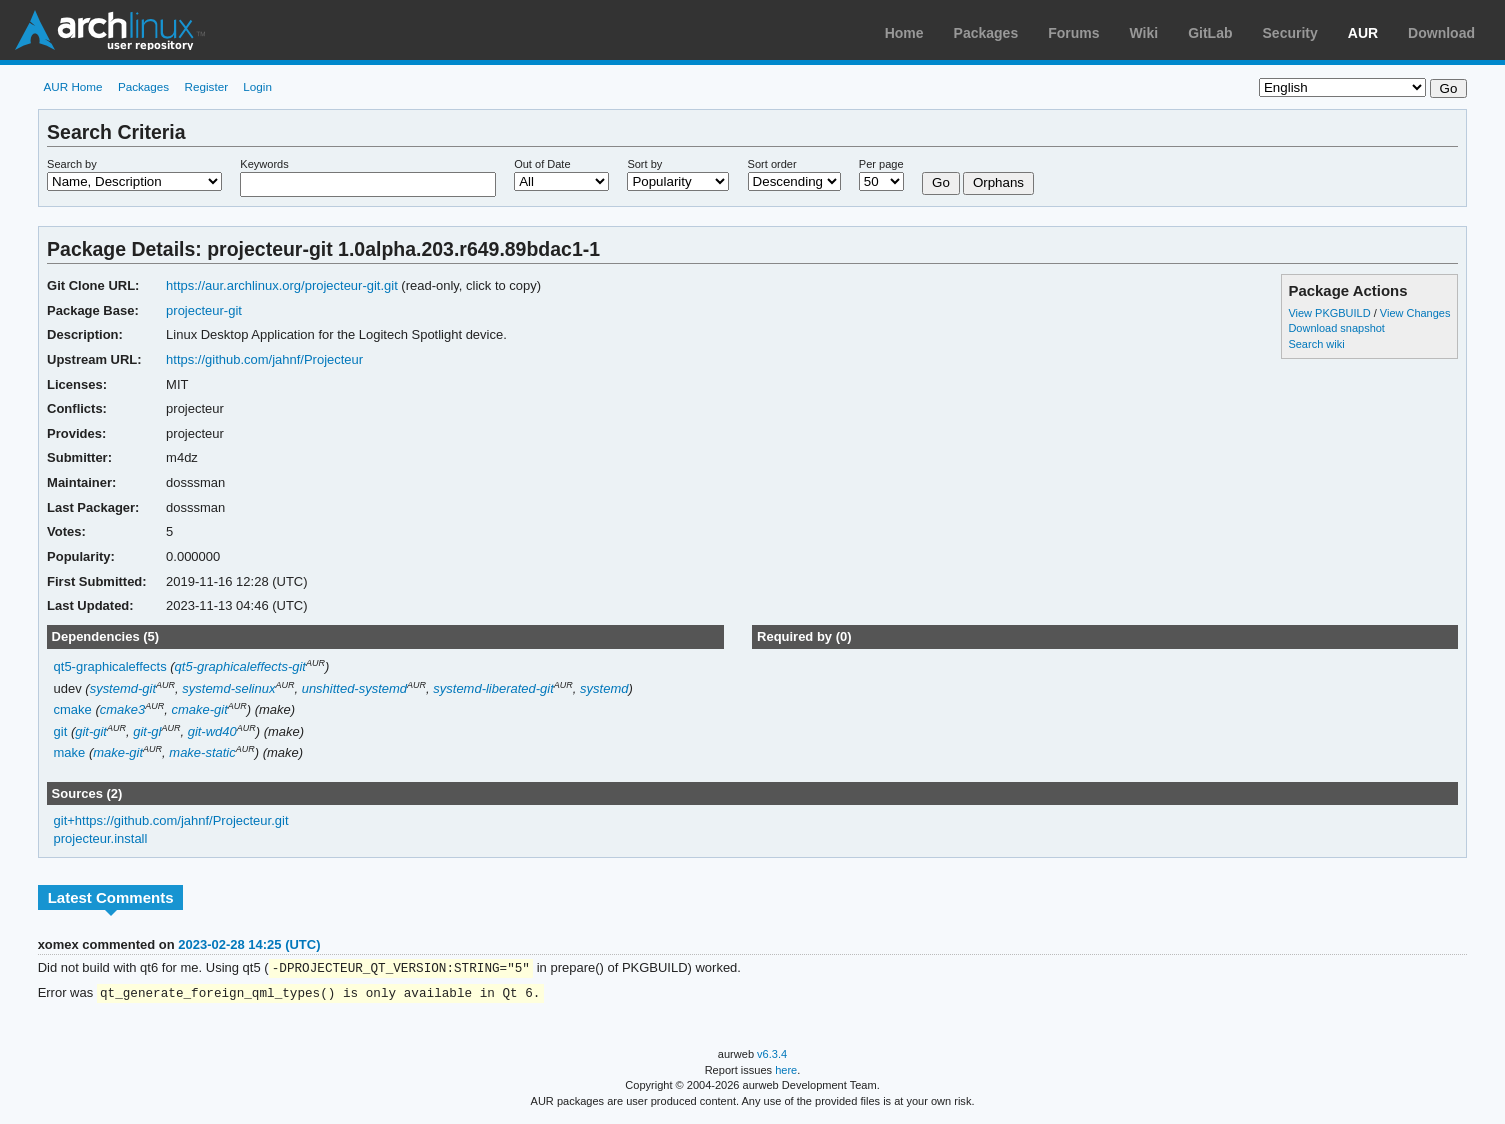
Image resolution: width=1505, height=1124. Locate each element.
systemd (604, 688)
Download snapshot (1336, 328)
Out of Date (542, 164)
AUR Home (72, 86)
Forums (1073, 33)
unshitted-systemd (354, 688)
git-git (91, 731)
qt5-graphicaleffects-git (240, 666)
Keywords (264, 164)
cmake (73, 709)
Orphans (998, 182)
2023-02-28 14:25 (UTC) (249, 944)
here (786, 1072)
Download (1441, 33)
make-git (118, 752)
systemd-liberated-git (493, 688)
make (70, 752)
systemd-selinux (228, 688)
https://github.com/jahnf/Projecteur (264, 359)
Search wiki (1316, 344)
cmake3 (122, 709)
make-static (202, 752)
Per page (881, 164)
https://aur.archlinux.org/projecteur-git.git (282, 285)
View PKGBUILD (1330, 313)
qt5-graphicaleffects (110, 666)
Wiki (1144, 33)
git (61, 731)
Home (904, 33)
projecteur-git (204, 310)
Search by (72, 164)
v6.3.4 (772, 1056)
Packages (986, 33)
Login (257, 86)
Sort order (772, 164)
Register (207, 86)
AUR (1363, 33)
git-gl (147, 731)
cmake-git (199, 709)
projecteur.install (101, 838)
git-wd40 (212, 731)
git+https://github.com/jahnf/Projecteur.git (171, 820)
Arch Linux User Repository (110, 30)
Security (1290, 33)
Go (941, 182)
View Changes (1415, 313)
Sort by (644, 164)
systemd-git (123, 688)
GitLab (1210, 33)
